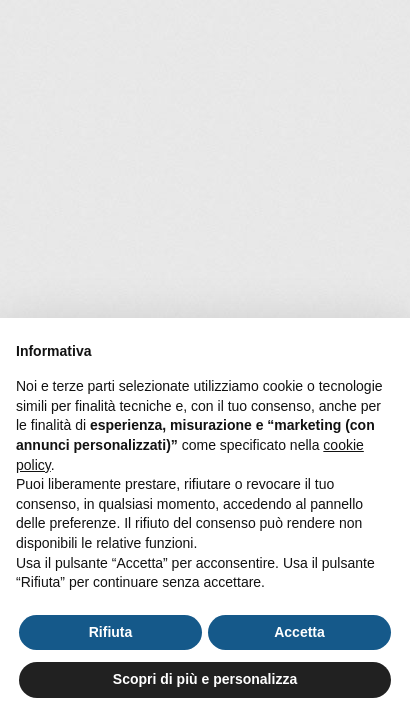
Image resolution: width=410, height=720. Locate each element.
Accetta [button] (299, 632)
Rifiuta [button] (111, 632)
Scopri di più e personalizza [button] (205, 679)
